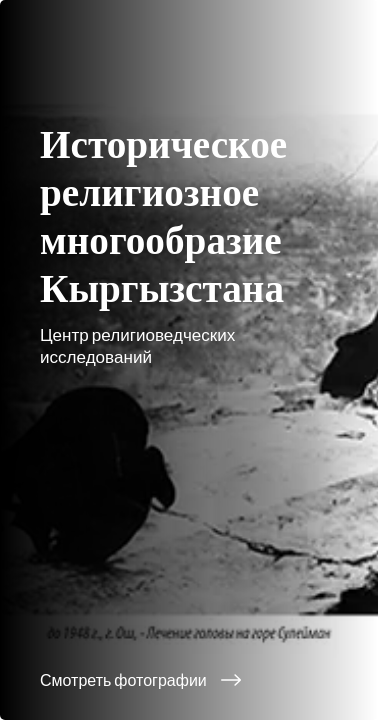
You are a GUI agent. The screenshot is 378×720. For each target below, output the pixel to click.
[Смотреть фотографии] (189, 680)
